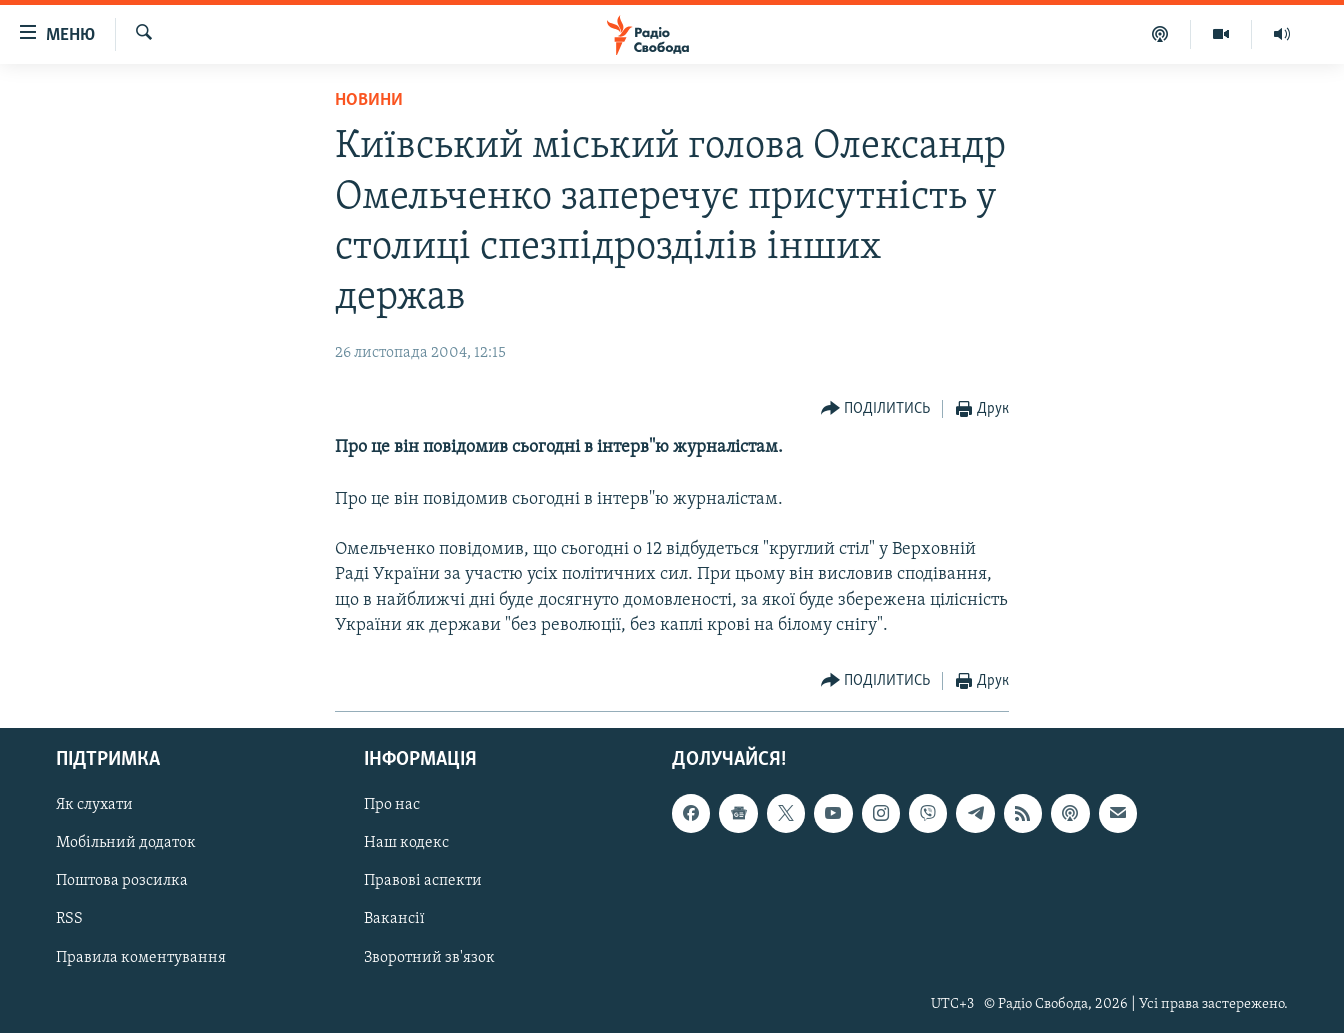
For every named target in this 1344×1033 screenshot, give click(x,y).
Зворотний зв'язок (429, 958)
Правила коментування (141, 958)
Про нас (392, 805)
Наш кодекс (406, 843)
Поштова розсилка (122, 881)
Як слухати (94, 805)
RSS (69, 920)
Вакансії (394, 920)
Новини (369, 100)
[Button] (876, 409)
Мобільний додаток (126, 843)
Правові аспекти (423, 881)
